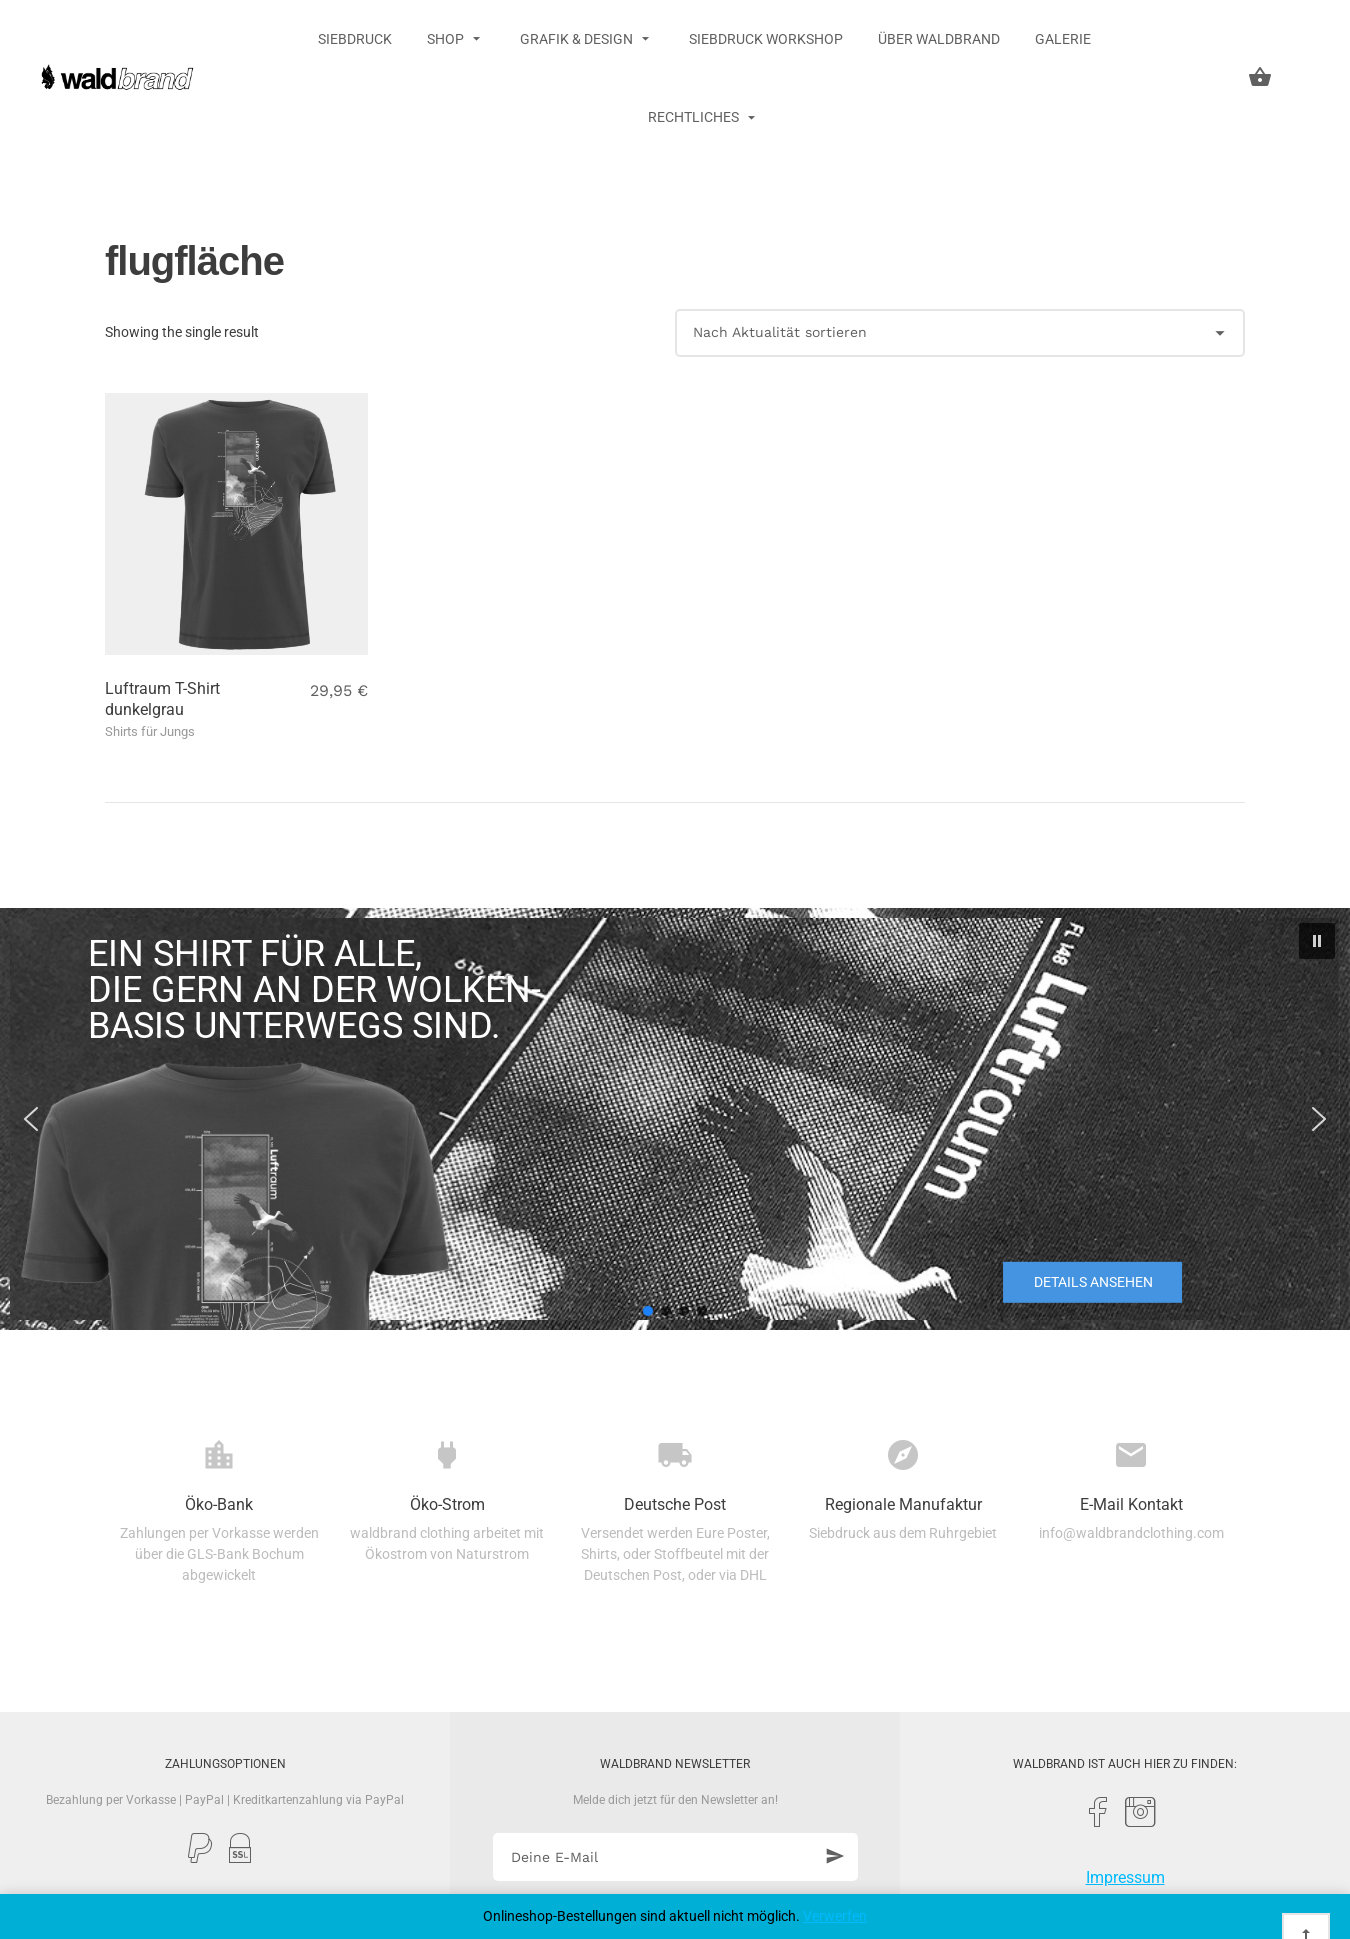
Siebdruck (355, 39)
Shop (447, 39)
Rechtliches (695, 117)
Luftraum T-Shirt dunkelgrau (162, 699)
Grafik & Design (578, 39)
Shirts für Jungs (150, 731)
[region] (675, 1119)
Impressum (1125, 1877)
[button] (1317, 941)
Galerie (1063, 39)
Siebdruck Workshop (766, 39)
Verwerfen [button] (835, 1916)
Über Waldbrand (939, 39)
